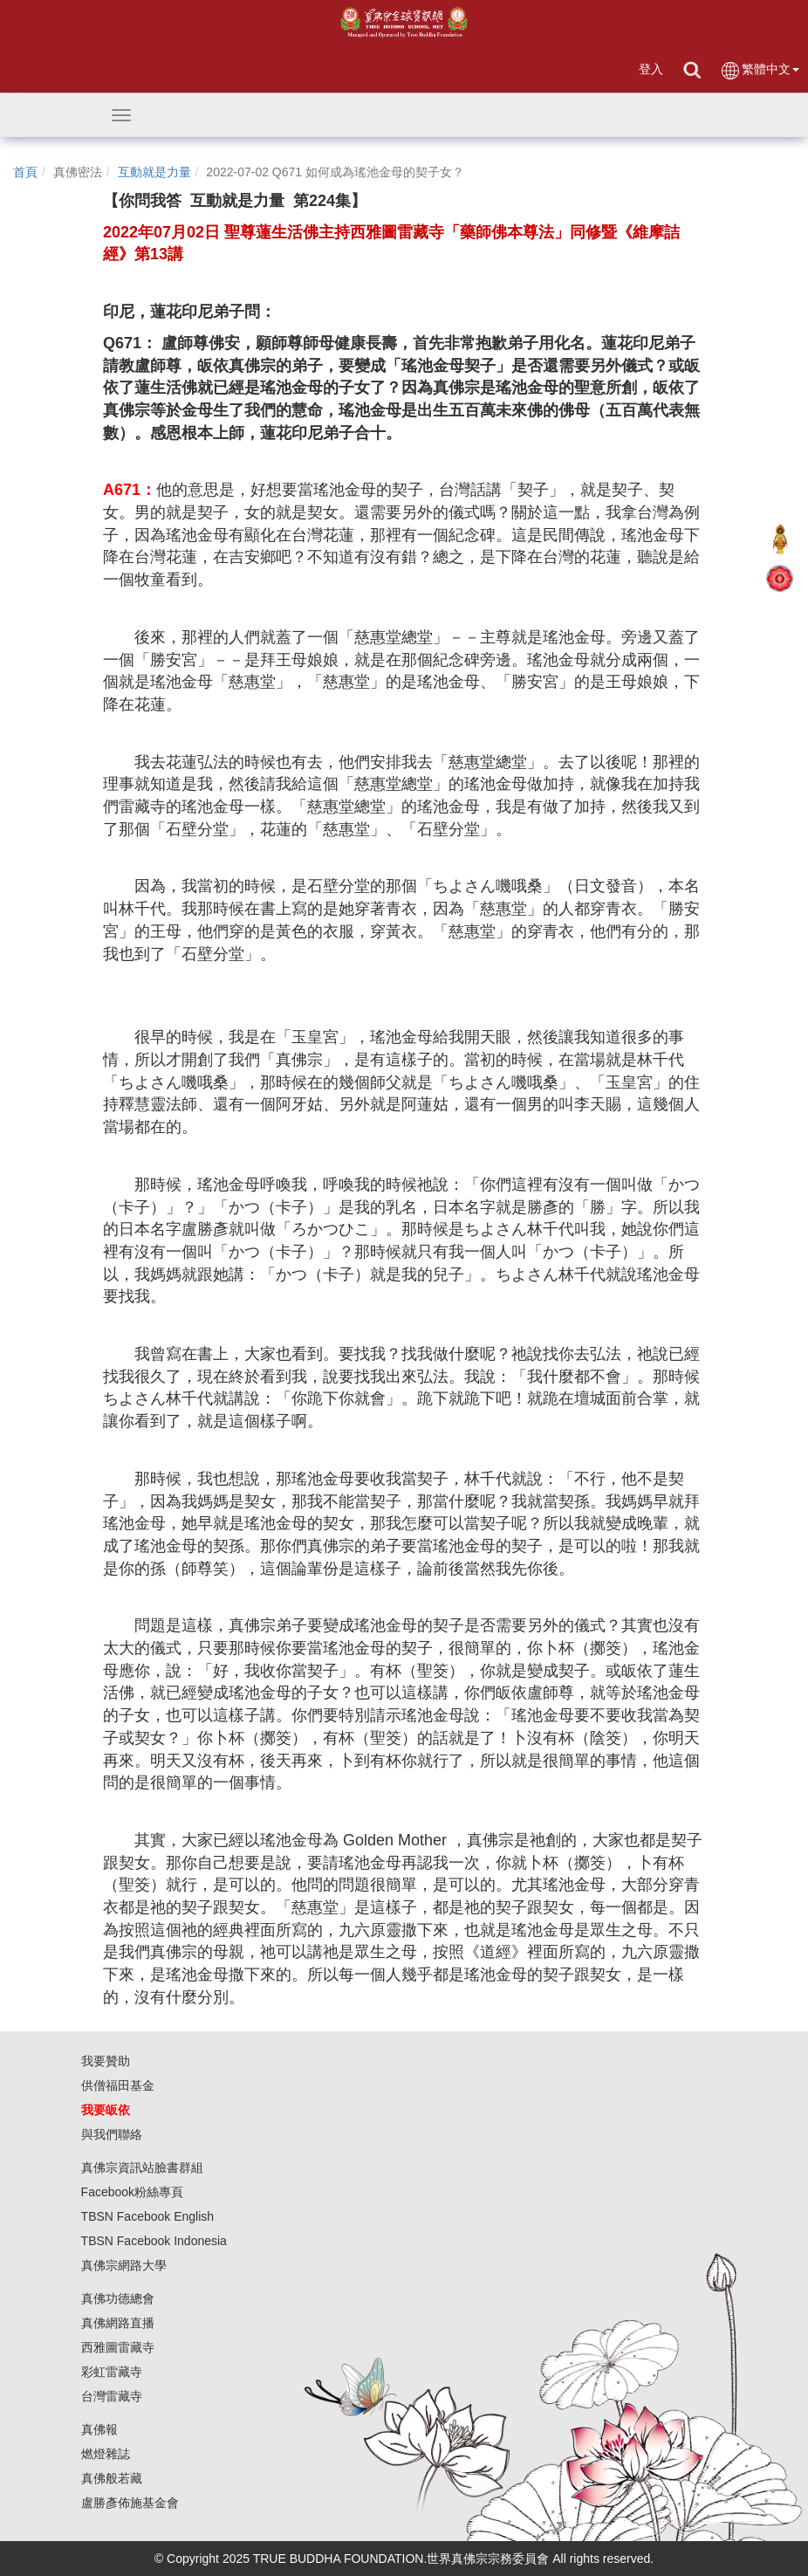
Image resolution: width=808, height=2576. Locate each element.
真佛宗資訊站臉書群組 (142, 2167)
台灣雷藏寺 (111, 2396)
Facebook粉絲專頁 (132, 2192)
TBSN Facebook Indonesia (154, 2241)
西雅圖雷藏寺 (117, 2347)
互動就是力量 (154, 172)
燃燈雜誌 (105, 2454)
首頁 (25, 172)
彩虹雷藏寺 (111, 2372)
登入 (651, 69)
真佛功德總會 (117, 2298)
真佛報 (99, 2429)
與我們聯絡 (111, 2134)
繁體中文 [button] (759, 70)
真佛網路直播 (117, 2323)
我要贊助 (105, 2061)
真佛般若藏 (111, 2478)
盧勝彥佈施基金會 (130, 2503)
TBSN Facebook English (148, 2216)
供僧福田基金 (117, 2085)
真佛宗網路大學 (124, 2265)
